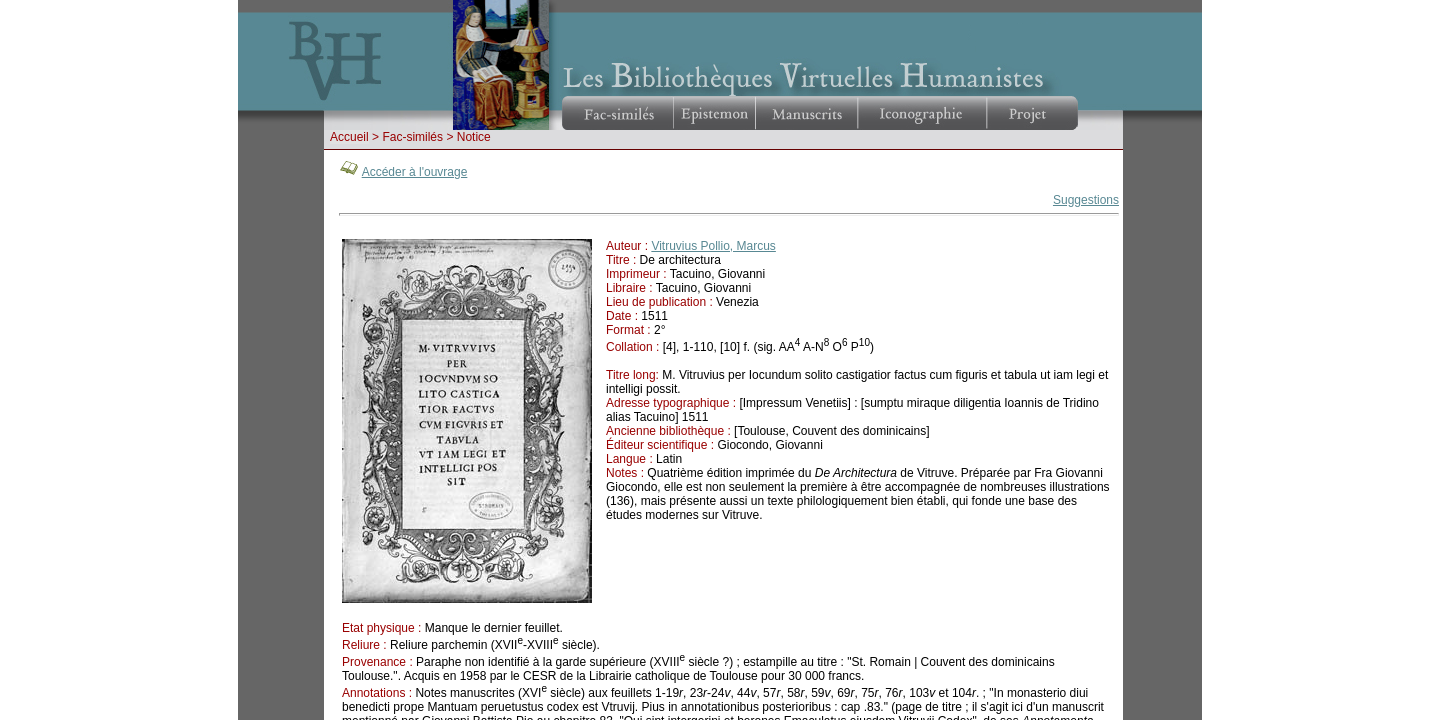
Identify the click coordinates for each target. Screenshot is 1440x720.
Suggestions (1086, 200)
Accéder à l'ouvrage (415, 172)
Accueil (349, 137)
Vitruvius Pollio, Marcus (713, 246)
